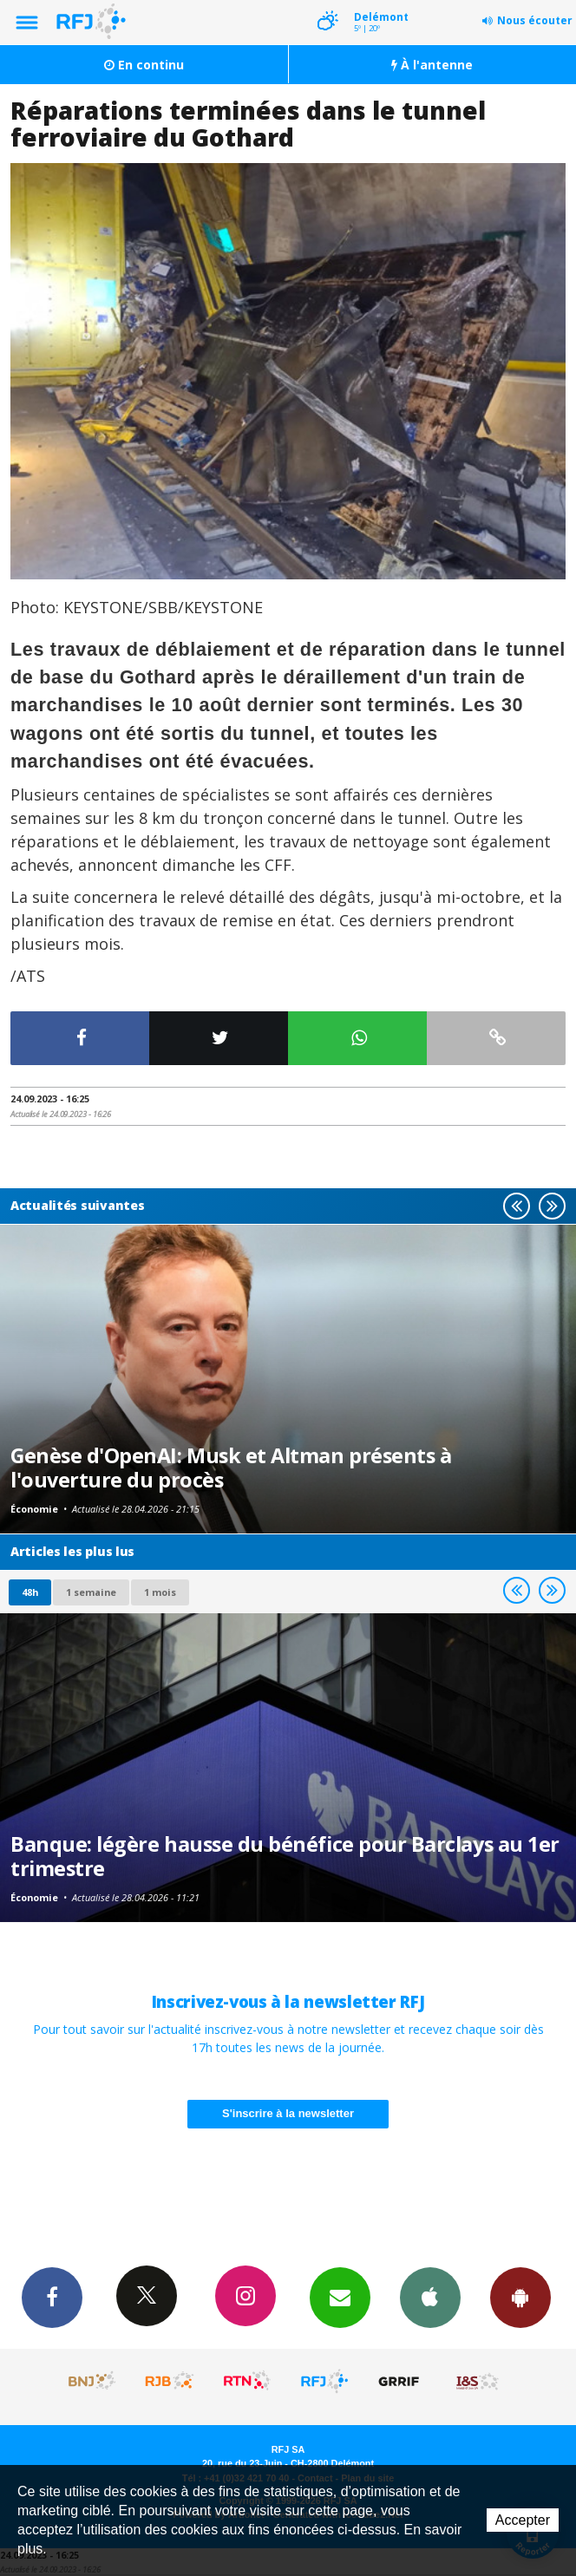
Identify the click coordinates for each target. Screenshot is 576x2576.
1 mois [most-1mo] (160, 1592)
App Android (520, 2296)
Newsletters (340, 2296)
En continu (144, 64)
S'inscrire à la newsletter (288, 2113)
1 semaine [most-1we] (91, 1592)
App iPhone (430, 2296)
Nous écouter (535, 20)
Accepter (522, 2520)
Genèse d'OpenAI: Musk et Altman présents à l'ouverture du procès (230, 1468)
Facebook (52, 2296)
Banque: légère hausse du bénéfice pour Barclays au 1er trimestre (285, 1856)
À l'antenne (432, 64)
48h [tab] (30, 1592)
